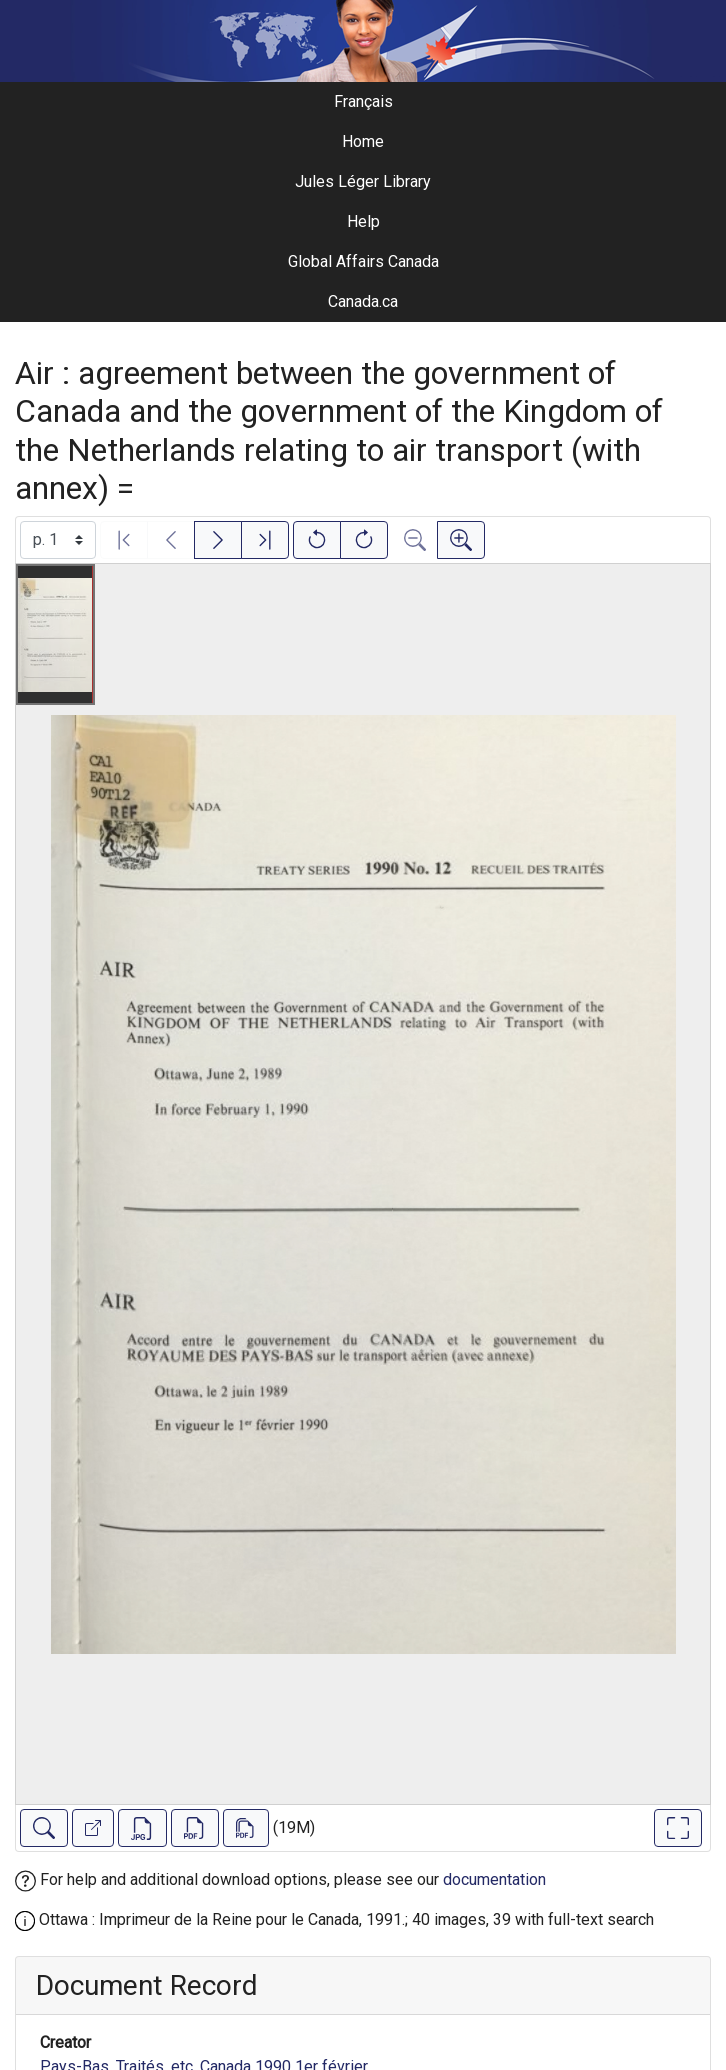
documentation (494, 1879)
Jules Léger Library (363, 181)
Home (363, 141)
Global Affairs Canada (363, 261)
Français (363, 101)
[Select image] (58, 540)
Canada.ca (363, 301)
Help (363, 221)
